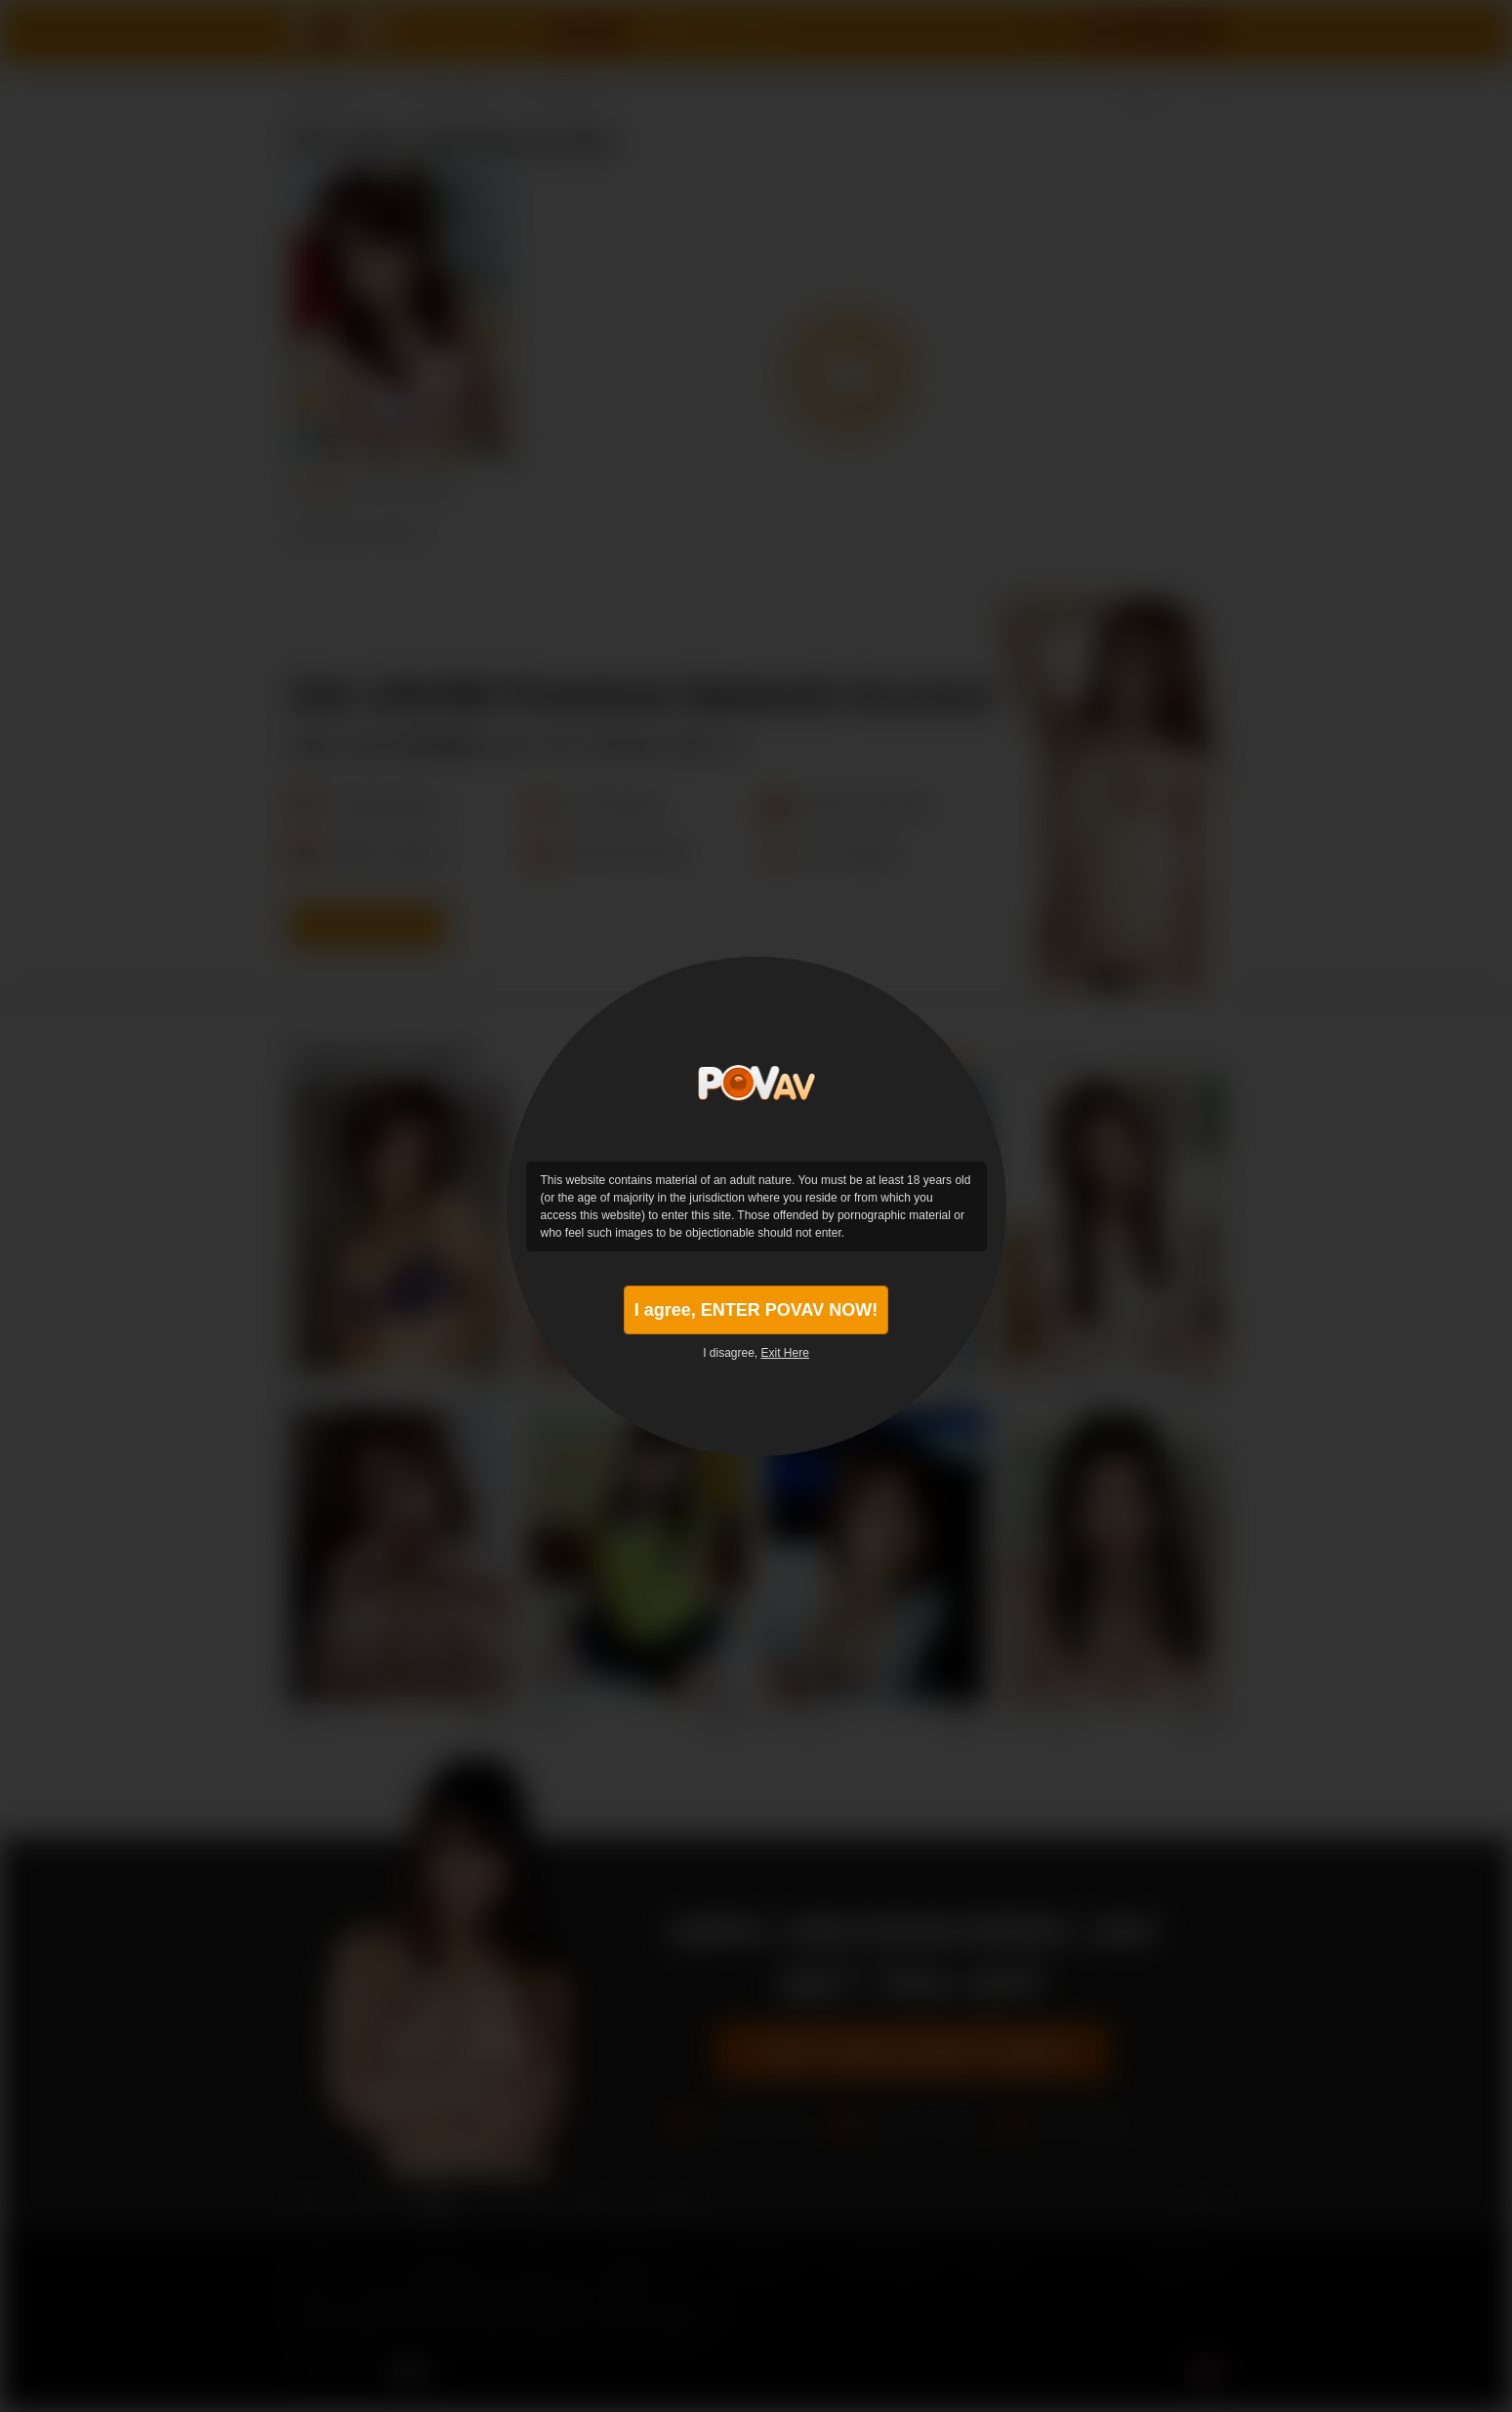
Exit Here (785, 1353)
